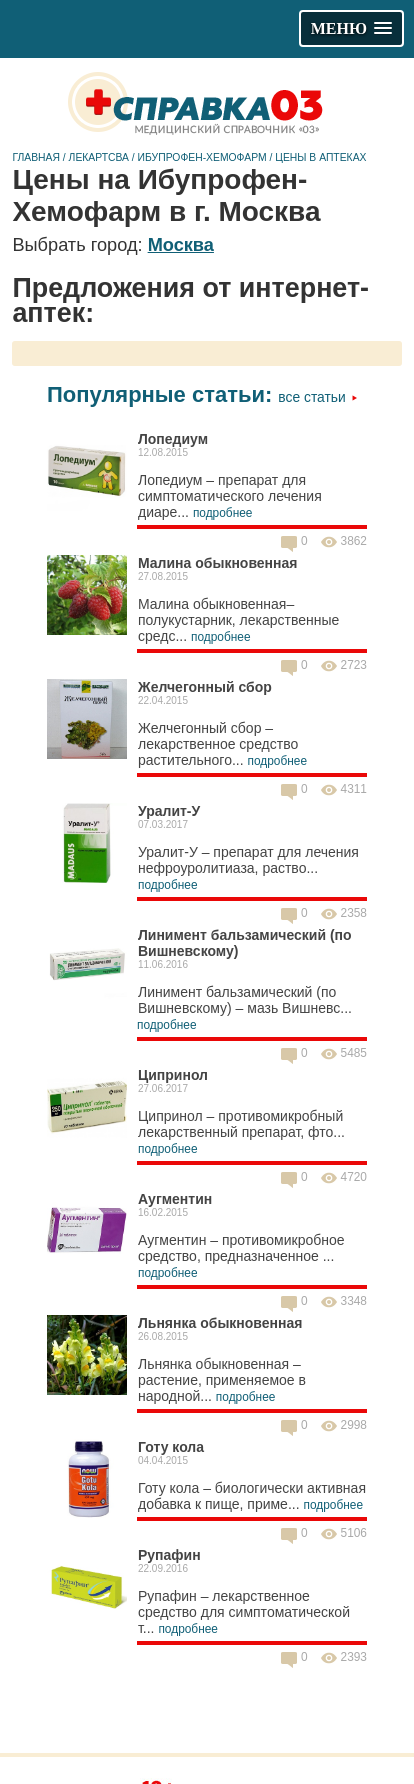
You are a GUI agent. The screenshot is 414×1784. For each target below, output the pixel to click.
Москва (181, 245)
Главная (36, 157)
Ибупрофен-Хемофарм (202, 157)
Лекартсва (99, 157)
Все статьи (317, 397)
